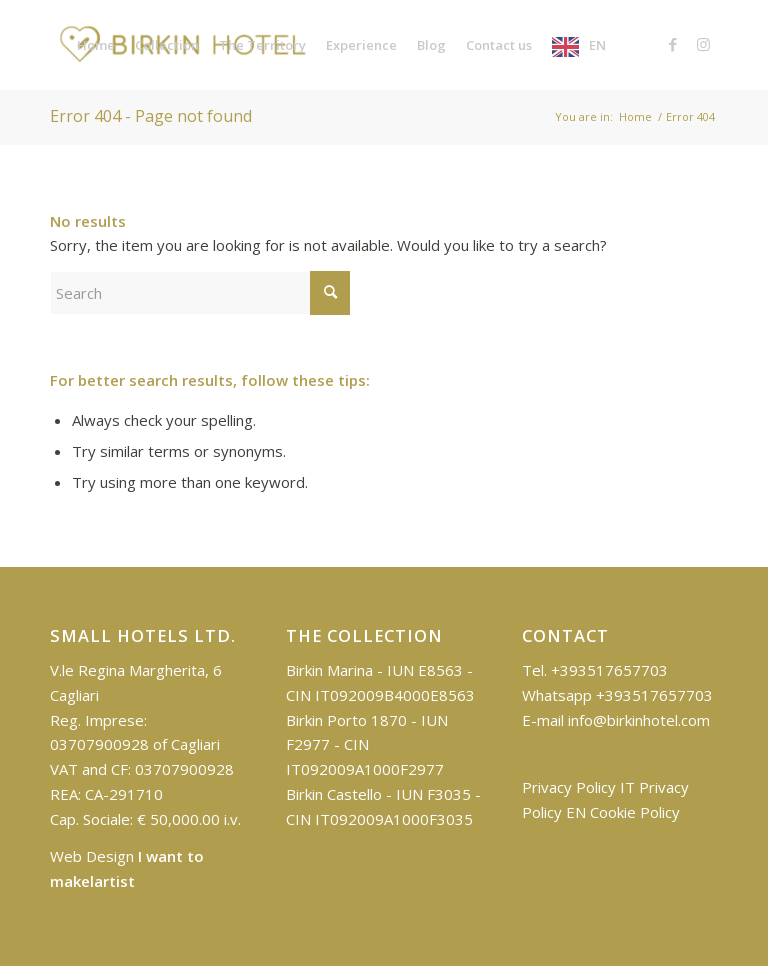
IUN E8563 (425, 670)
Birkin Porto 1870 (346, 720)
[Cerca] (200, 293)
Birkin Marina (329, 670)
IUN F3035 (433, 794)
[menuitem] (96, 45)
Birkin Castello (334, 794)
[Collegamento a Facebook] (673, 44)
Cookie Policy (635, 812)
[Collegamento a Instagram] (703, 44)
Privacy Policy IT (578, 787)
